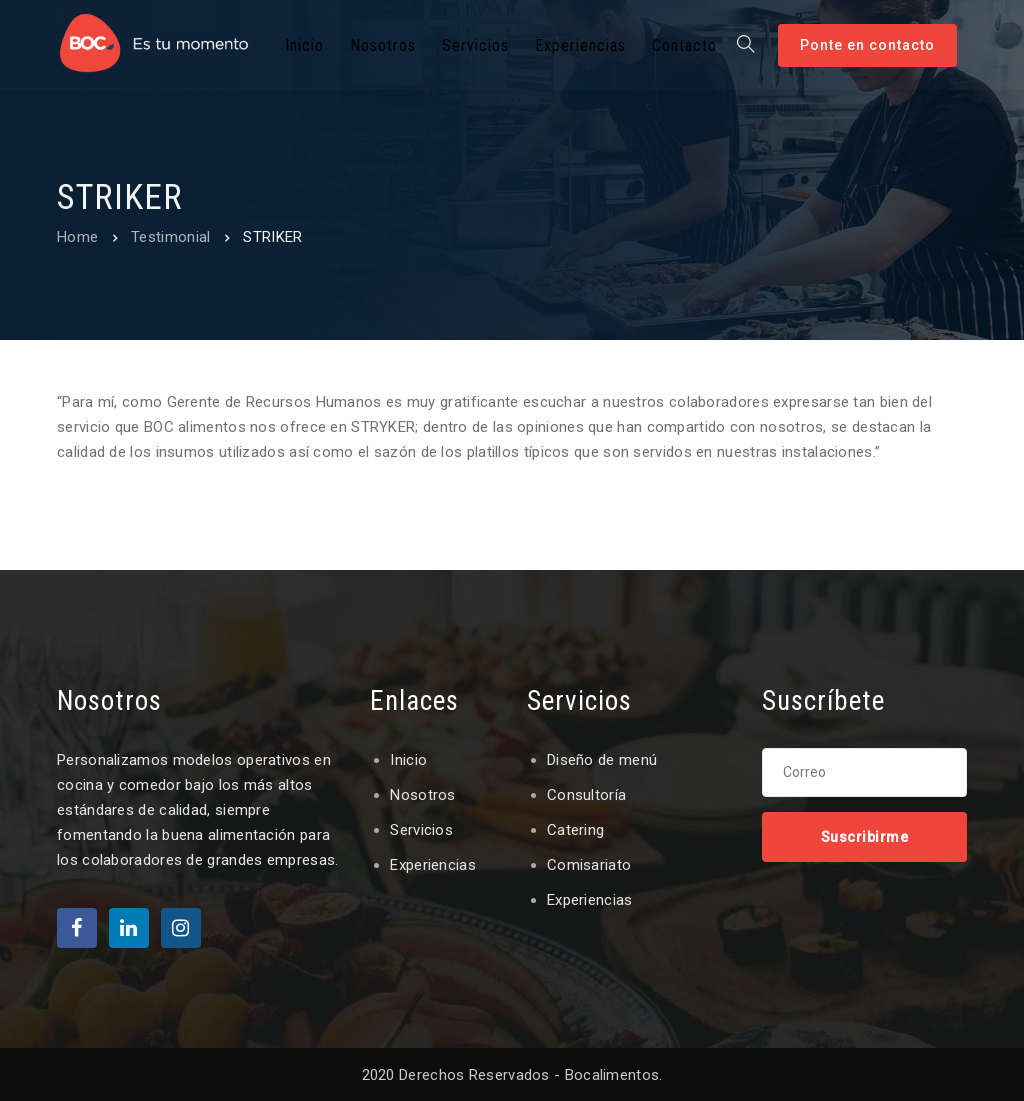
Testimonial (170, 237)
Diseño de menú (602, 760)
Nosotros (422, 795)
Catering (575, 830)
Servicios (421, 830)
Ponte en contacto (867, 45)
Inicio (408, 760)
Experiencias (433, 865)
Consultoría (586, 795)
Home (77, 237)
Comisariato (589, 865)
